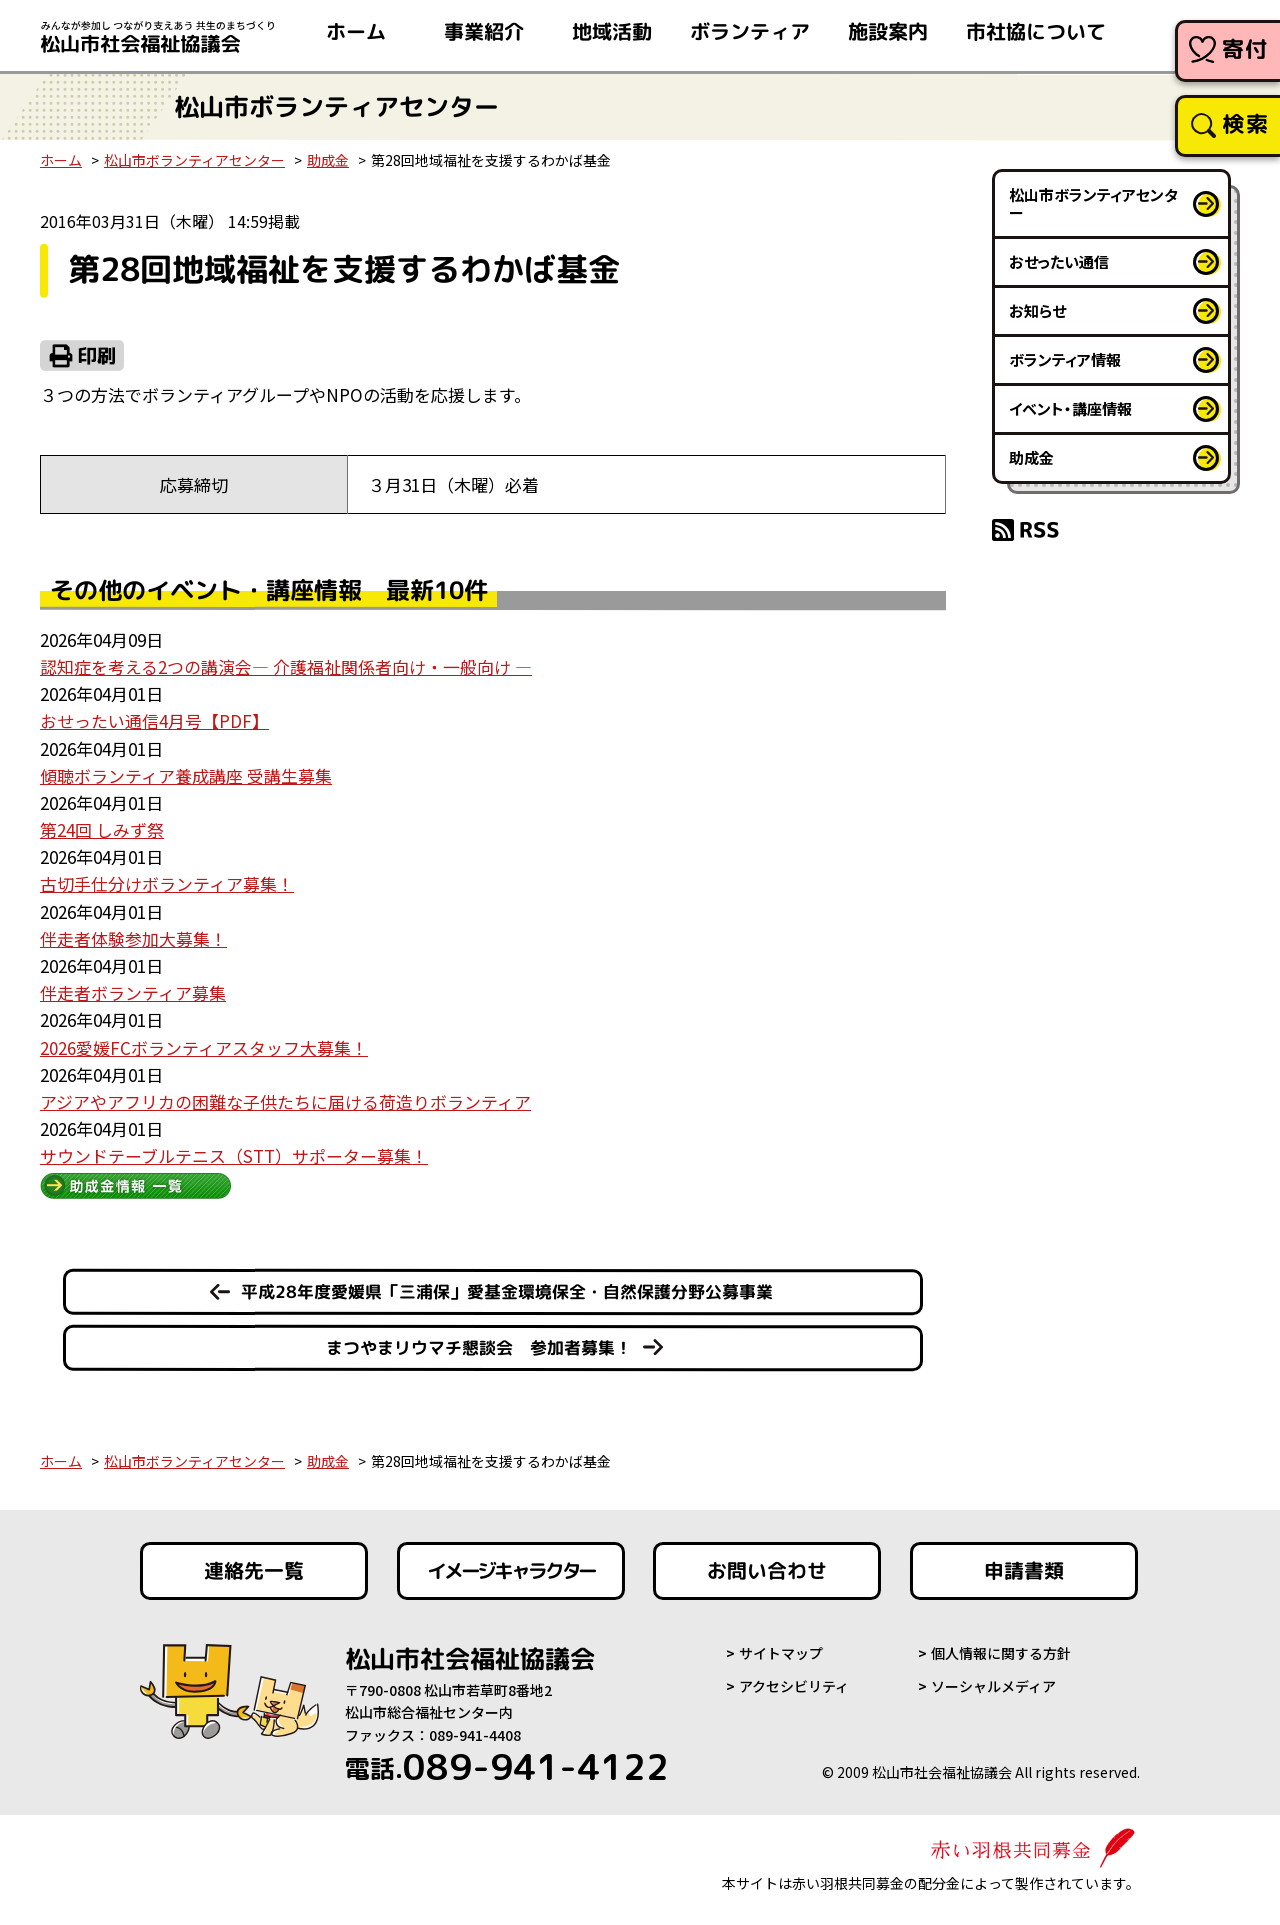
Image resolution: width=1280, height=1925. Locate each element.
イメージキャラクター (511, 1571)
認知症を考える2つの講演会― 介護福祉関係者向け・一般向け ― (286, 666)
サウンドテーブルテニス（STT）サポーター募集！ (234, 1155)
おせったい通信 (1059, 261)
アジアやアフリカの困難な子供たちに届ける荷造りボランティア (285, 1101)
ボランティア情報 (1065, 359)
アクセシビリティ (794, 1686)
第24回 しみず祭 (102, 829)
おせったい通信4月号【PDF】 (154, 720)
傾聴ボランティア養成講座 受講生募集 (186, 775)
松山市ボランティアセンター (194, 160)
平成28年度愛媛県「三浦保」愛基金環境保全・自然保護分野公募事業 (507, 1291)
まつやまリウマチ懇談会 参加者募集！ (479, 1347)
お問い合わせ (767, 1571)
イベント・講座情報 (1070, 408)
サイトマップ (781, 1653)
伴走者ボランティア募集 (133, 992)
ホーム (61, 160)
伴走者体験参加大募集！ (133, 938)
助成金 (328, 160)
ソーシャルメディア (993, 1686)
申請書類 (1024, 1571)
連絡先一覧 (254, 1571)
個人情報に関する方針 (1001, 1653)
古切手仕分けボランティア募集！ (167, 883)
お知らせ (1037, 310)
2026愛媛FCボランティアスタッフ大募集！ (204, 1047)
